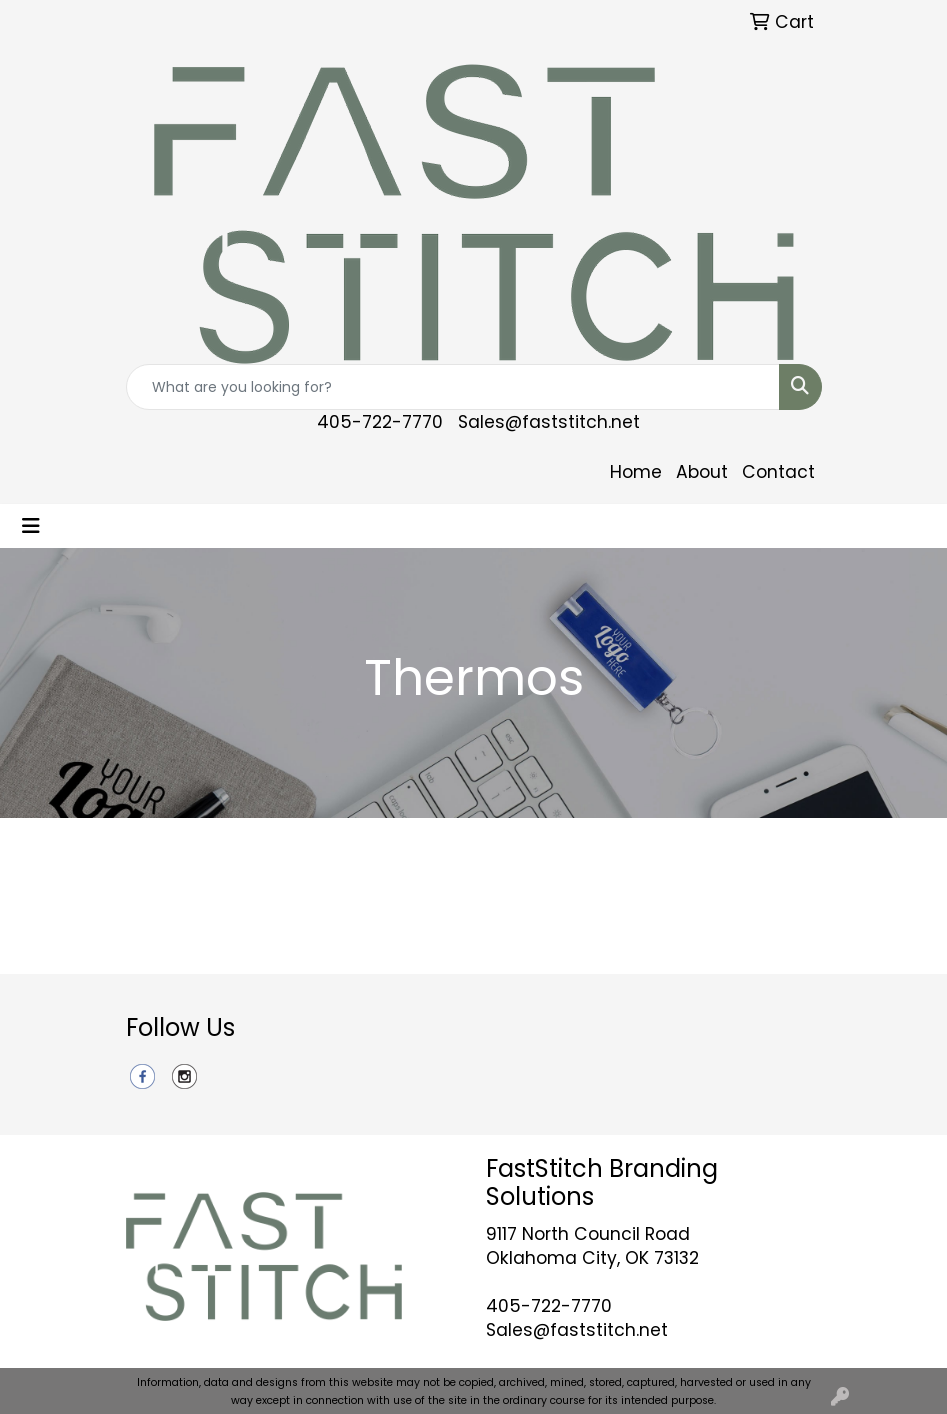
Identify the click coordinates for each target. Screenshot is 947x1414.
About (702, 472)
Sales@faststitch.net (549, 422)
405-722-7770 (380, 422)
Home (636, 472)
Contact (778, 472)
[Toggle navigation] (31, 526)
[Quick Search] (453, 387)
